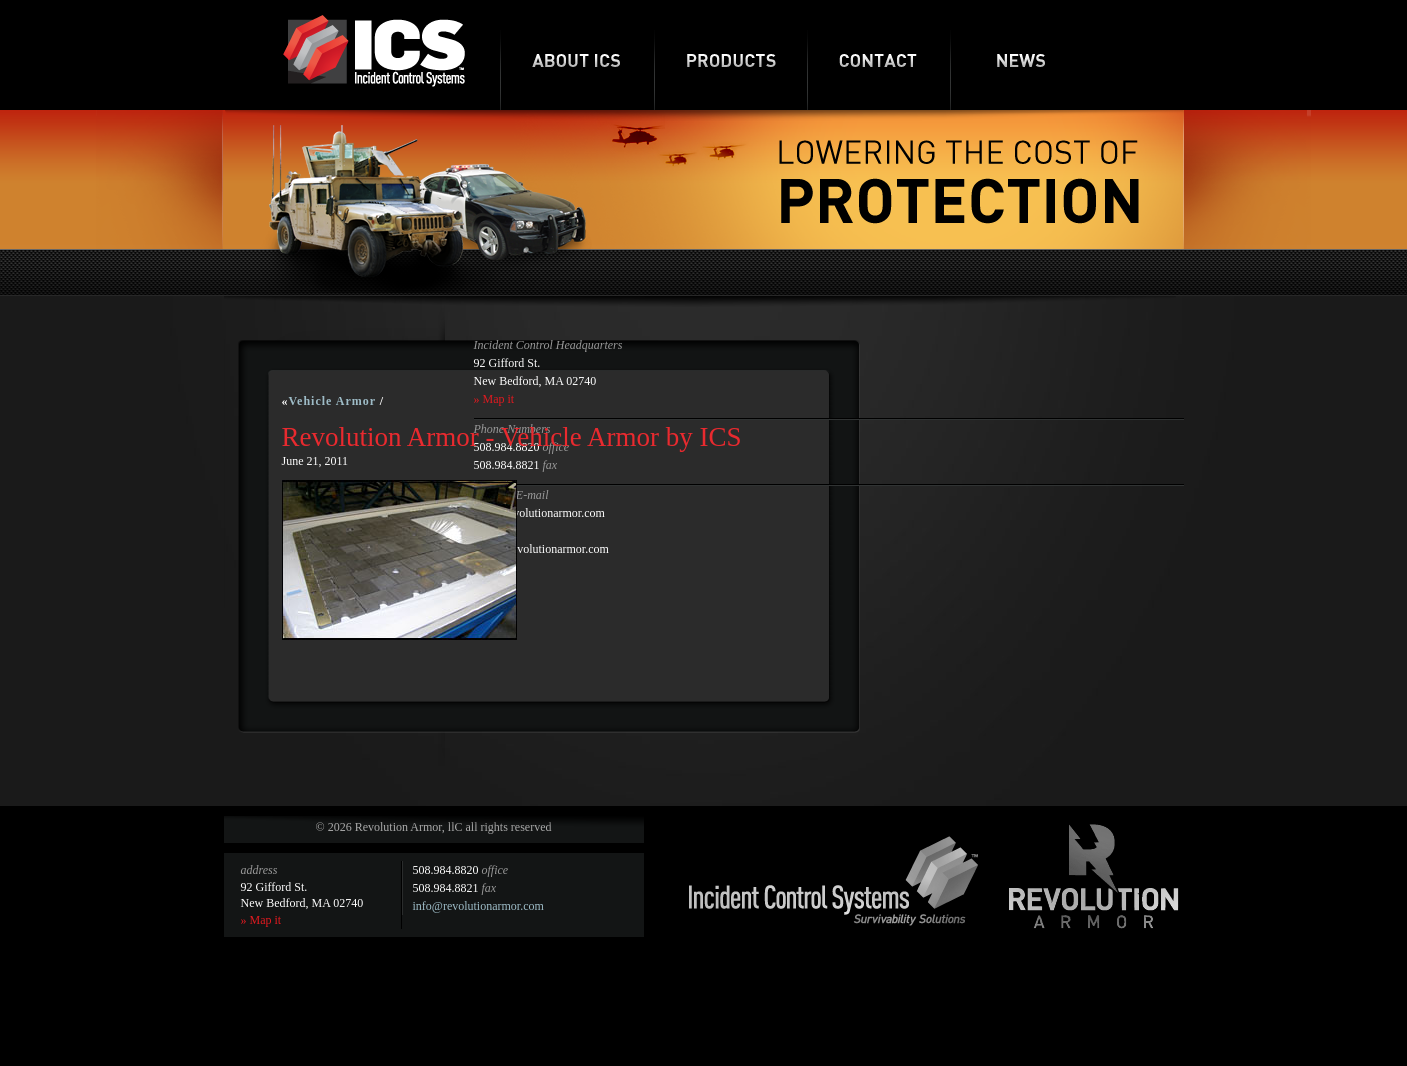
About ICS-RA (577, 55)
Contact (878, 55)
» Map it (494, 399)
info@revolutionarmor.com (478, 906)
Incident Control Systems (834, 881)
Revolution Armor (1094, 876)
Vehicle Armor (332, 401)
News (1021, 55)
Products (730, 55)
